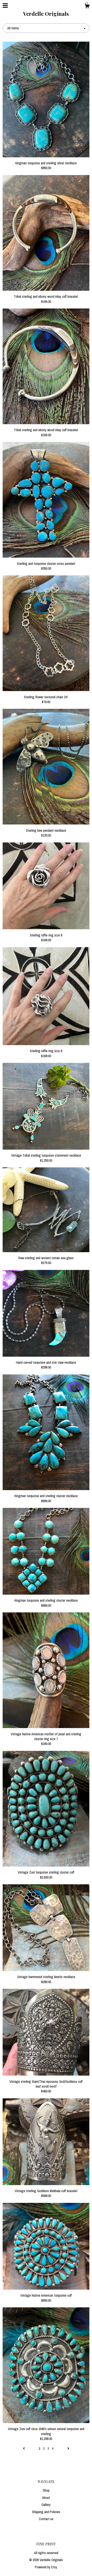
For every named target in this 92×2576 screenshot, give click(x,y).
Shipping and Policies (46, 2511)
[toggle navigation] (5, 5)
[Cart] (87, 6)
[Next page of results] (68, 2448)
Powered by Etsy (46, 2567)
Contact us (46, 2518)
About (46, 2497)
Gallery (46, 2504)
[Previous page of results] (24, 2448)
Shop (46, 2490)
